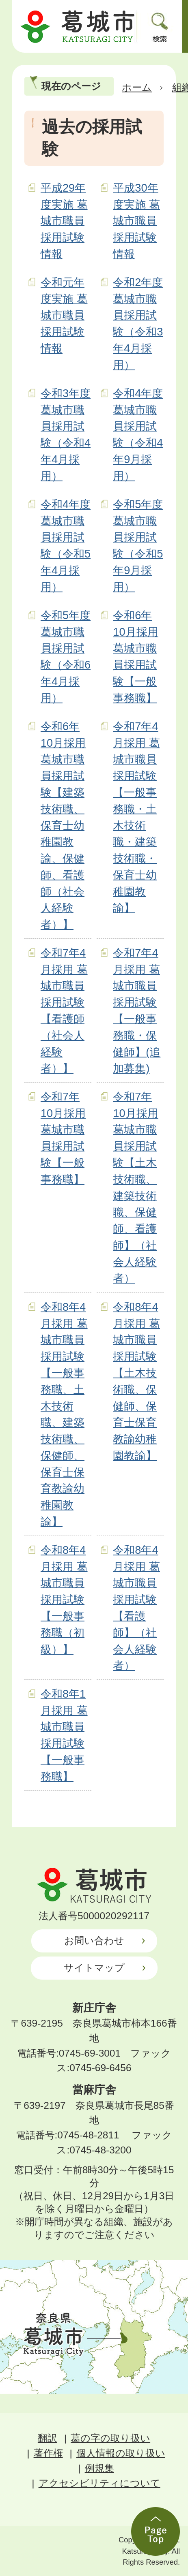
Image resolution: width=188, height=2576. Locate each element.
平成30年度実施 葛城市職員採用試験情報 (136, 221)
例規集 (99, 2468)
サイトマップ (94, 1967)
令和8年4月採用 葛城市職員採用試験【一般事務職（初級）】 (64, 1599)
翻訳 (47, 2438)
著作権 (48, 2453)
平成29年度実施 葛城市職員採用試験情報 (64, 221)
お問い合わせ (94, 1940)
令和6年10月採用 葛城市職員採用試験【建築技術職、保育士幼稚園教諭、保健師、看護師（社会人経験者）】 (63, 825)
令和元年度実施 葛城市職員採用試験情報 (64, 315)
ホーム (137, 87)
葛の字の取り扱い (110, 2438)
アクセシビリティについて (99, 2483)
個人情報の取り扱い (120, 2453)
